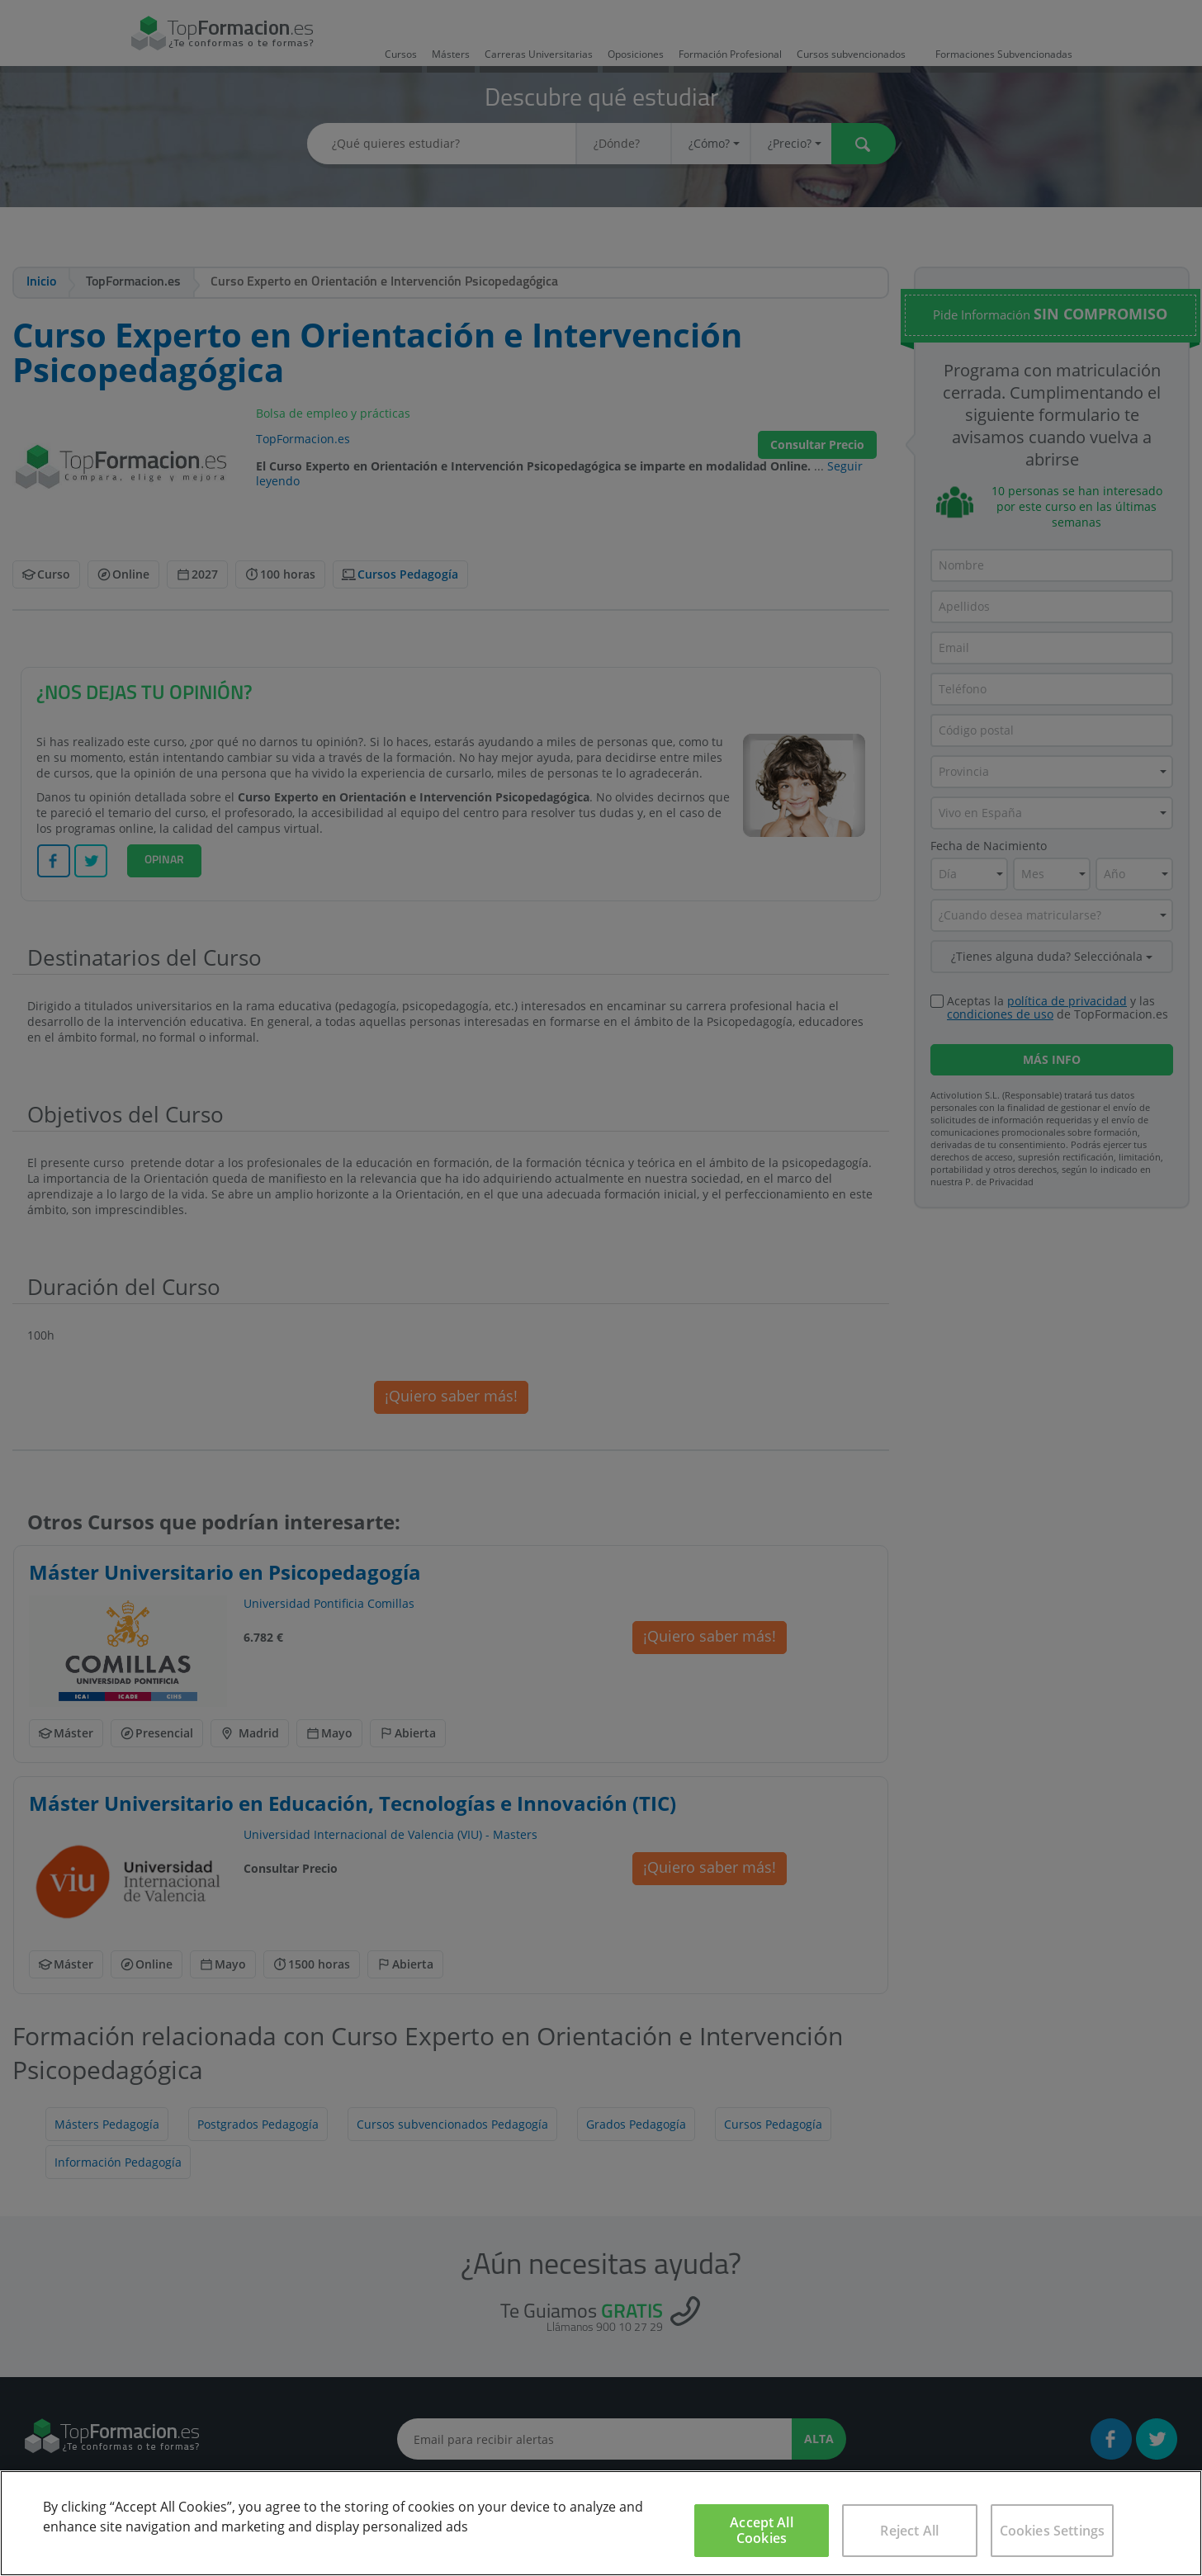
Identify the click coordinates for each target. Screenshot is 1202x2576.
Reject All (909, 2531)
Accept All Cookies (761, 2530)
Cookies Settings (1052, 2531)
